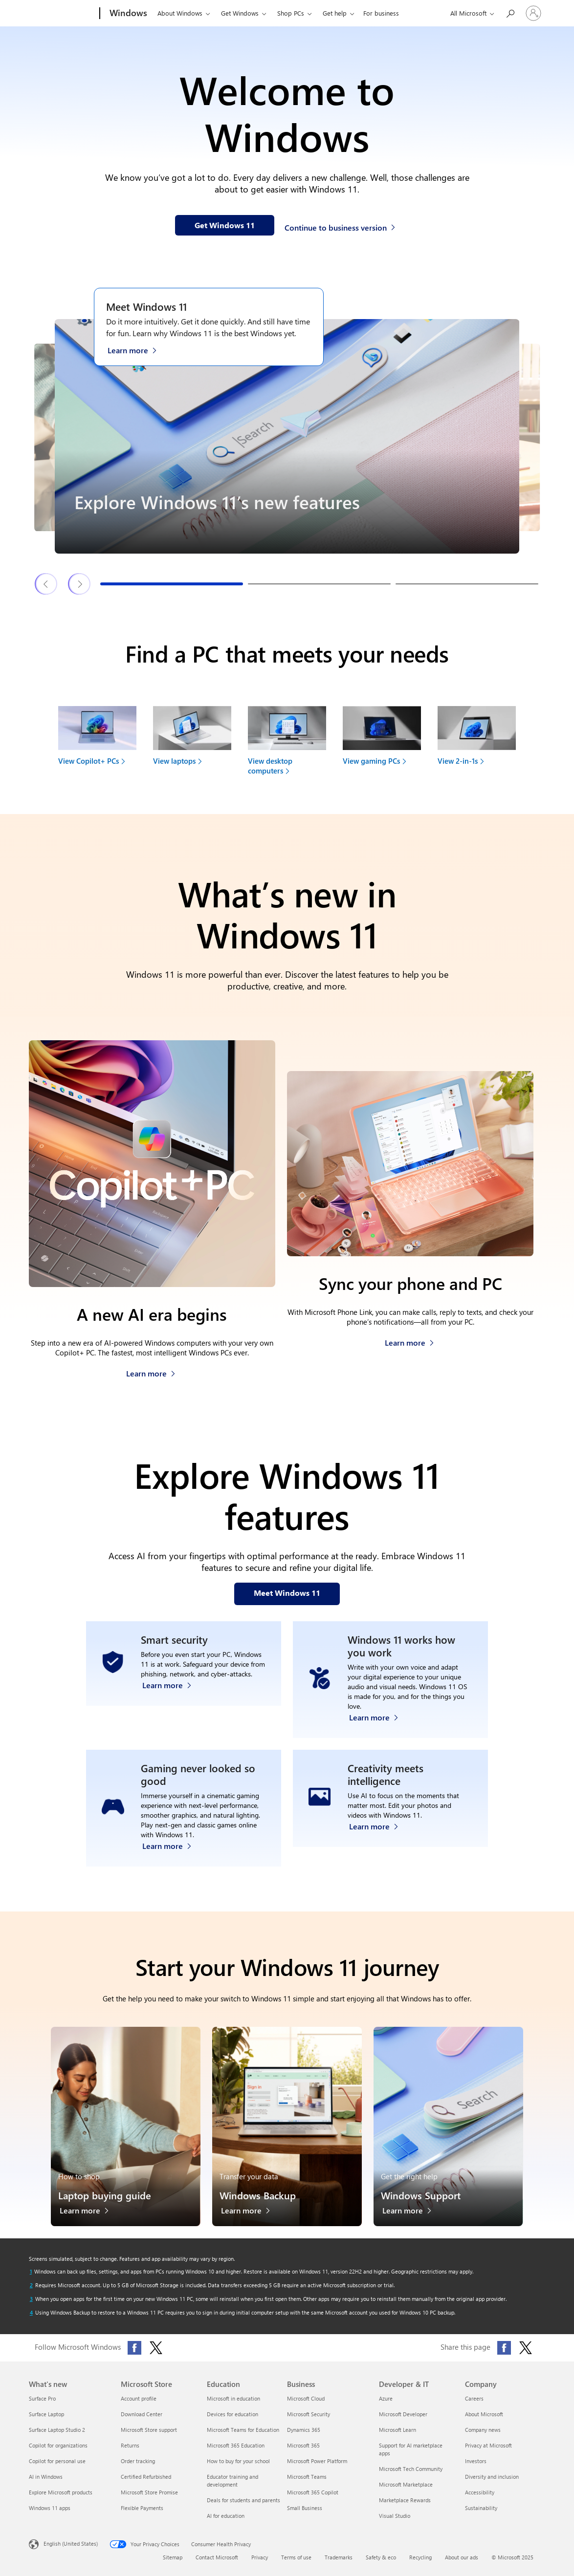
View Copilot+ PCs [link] (88, 761)
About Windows (179, 13)
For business (381, 13)
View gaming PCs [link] (371, 761)
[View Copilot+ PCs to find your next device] (97, 739)
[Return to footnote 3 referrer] (31, 2299)
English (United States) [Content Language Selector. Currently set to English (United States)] (71, 2543)
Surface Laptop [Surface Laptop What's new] (46, 2414)
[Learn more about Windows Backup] (250, 2213)
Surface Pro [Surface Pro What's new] (42, 2398)
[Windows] (127, 13)
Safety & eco (381, 2557)
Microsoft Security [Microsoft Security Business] (308, 2414)
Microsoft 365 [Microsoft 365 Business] (303, 2445)
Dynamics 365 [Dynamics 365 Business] (303, 2429)
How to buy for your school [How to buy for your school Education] (238, 2461)
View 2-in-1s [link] (458, 761)
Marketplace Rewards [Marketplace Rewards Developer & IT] (405, 2500)
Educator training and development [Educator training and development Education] (232, 2480)
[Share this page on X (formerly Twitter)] (525, 2348)
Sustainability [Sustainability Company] (481, 2508)
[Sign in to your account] (533, 13)
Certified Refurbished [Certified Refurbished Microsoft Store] (146, 2476)
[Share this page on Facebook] (504, 2348)
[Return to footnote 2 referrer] (31, 2285)
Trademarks (339, 2557)
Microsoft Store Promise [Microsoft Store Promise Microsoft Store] (149, 2492)
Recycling (420, 2557)
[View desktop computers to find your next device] (287, 744)
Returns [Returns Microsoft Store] (130, 2445)
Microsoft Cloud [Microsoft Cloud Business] (306, 2398)
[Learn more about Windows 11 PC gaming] (171, 1843)
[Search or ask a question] (510, 12)
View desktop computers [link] (270, 765)
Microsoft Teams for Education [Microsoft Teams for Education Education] (243, 2429)
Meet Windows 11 (146, 306)
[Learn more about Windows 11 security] (171, 1714)
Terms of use (296, 2557)
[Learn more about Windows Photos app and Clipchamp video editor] (378, 1843)
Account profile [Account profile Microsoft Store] (138, 2398)
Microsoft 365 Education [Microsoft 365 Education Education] (236, 2445)
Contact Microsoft (217, 2557)
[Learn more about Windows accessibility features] (378, 1714)
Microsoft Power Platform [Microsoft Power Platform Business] (317, 2461)
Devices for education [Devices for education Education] (232, 2414)
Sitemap (172, 2557)
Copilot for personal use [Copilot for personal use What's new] (57, 2461)
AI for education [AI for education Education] (225, 2515)
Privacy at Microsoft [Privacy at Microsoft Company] (488, 2445)
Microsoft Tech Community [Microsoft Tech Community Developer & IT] (410, 2468)
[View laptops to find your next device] (192, 739)
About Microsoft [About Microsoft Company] (484, 2414)
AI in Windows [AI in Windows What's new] (46, 2476)
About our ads (461, 2557)
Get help (335, 13)
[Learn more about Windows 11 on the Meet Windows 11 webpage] (137, 349)
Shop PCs (290, 13)
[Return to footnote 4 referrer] (31, 2313)
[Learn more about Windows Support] (411, 2213)
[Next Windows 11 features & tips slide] (79, 584)
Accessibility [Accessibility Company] (479, 2492)
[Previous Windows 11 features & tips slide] (46, 584)
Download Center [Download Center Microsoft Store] (141, 2414)
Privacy (259, 2557)
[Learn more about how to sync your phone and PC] (409, 1340)
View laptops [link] (174, 761)
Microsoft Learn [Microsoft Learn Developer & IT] (397, 2429)
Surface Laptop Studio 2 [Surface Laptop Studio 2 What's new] (57, 2429)
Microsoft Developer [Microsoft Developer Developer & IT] (403, 2414)
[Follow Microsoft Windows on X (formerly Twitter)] (156, 2348)
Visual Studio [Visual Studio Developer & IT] (394, 2515)
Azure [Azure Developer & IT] (386, 2398)
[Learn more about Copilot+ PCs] (150, 1370)
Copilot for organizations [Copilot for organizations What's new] (58, 2445)
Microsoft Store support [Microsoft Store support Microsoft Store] (149, 2429)
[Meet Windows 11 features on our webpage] (287, 1594)
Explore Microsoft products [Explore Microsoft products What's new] (60, 2492)
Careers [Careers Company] (474, 2398)
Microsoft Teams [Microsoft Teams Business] (307, 2476)
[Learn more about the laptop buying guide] (89, 2213)
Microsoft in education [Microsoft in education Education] (233, 2398)
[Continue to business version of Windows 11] (341, 226)
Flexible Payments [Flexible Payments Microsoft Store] (142, 2508)
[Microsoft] (62, 13)
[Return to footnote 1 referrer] (31, 2271)
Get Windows (240, 13)
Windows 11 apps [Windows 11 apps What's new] (49, 2508)
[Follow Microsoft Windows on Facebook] (134, 2348)
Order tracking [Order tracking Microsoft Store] (138, 2461)
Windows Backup (258, 2195)
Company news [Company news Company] (483, 2429)
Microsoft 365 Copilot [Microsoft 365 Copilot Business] (312, 2492)
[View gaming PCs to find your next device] (382, 739)
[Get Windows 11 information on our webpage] (224, 225)
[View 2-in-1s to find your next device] (477, 739)
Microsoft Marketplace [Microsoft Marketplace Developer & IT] (406, 2484)
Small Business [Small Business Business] (304, 2508)
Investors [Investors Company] (475, 2461)
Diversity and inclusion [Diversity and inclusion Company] (492, 2476)
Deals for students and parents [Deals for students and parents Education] (243, 2500)
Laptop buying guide (104, 2195)
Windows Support (421, 2195)
